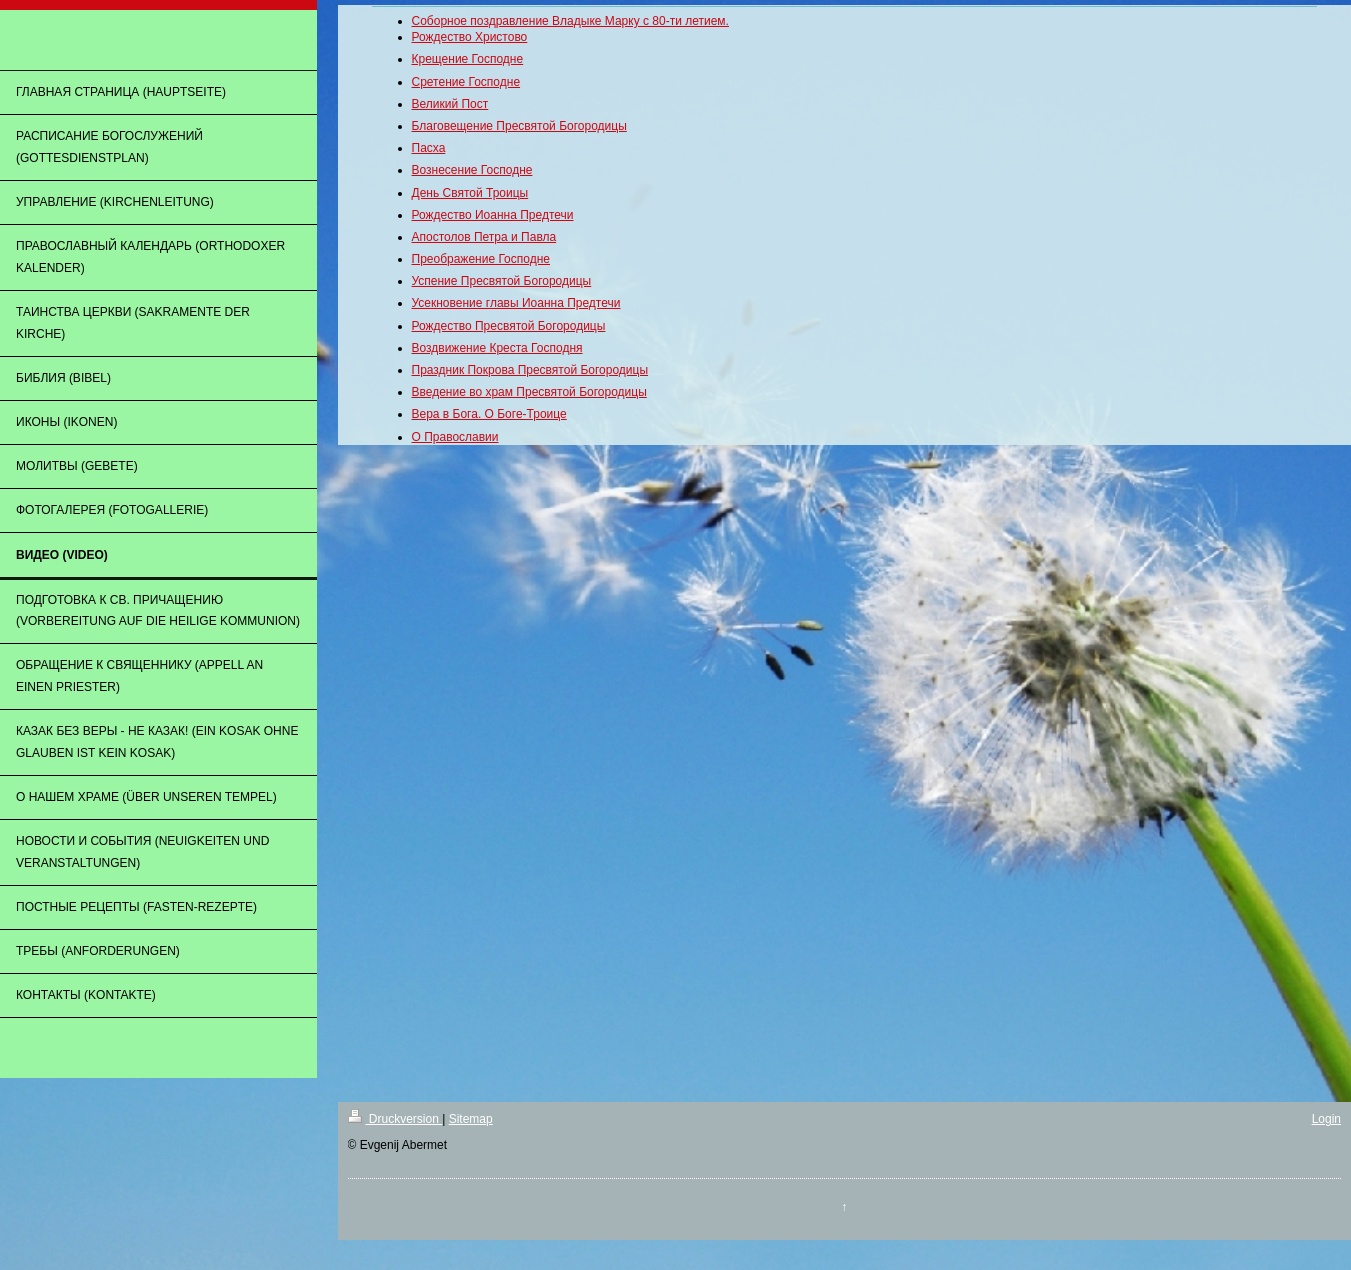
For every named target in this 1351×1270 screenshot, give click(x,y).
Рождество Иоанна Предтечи (493, 215)
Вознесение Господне (472, 170)
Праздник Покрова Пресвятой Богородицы (530, 370)
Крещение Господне (468, 59)
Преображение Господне (481, 259)
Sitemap (471, 1119)
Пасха (429, 148)
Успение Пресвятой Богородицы (502, 281)
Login (1326, 1119)
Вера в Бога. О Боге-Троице (489, 414)
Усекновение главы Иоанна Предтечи (516, 303)
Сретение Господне (466, 82)
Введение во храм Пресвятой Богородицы (529, 392)
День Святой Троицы (470, 193)
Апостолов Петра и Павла (484, 237)
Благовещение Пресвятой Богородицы (519, 126)
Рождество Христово (470, 37)
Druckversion (395, 1119)
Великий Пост (450, 104)
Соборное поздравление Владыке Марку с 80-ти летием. (570, 21)
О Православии (455, 437)
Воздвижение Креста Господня (497, 348)
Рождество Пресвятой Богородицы (509, 326)
